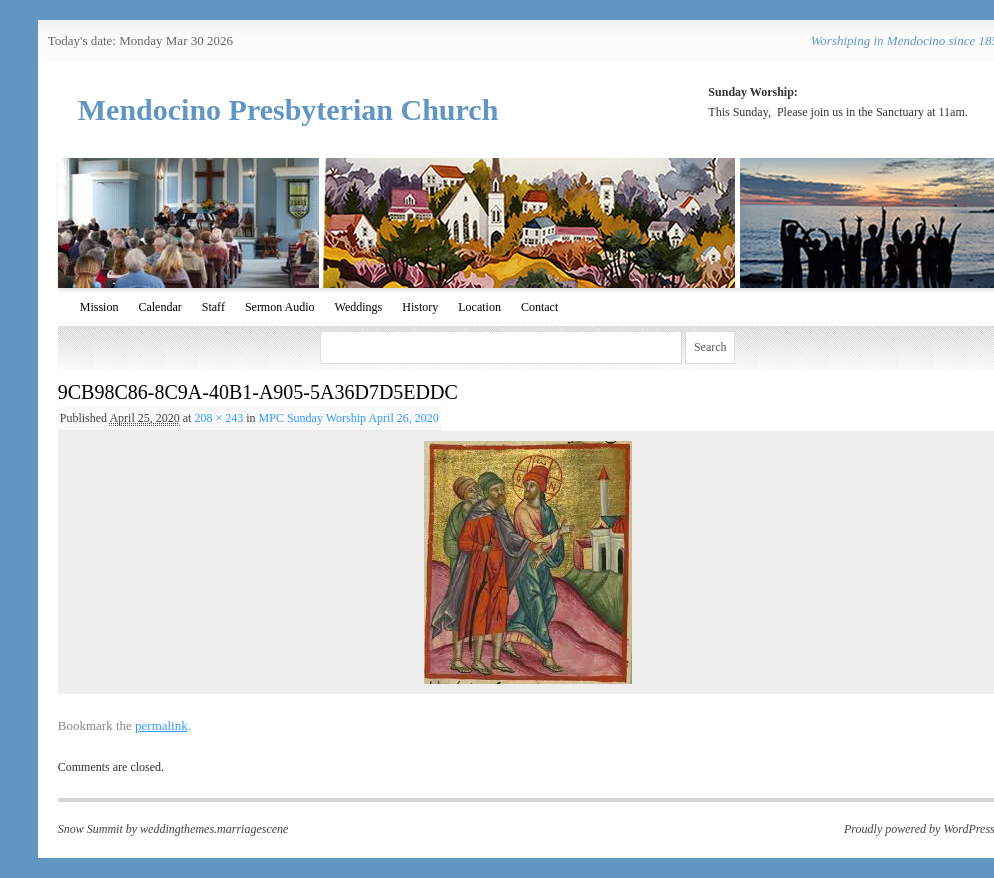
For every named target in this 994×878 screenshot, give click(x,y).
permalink (161, 725)
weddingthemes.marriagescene (214, 829)
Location (479, 307)
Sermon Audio (280, 307)
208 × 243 (218, 418)
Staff (213, 307)
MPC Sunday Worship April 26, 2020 (349, 418)
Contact (539, 307)
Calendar (159, 307)
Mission (99, 307)
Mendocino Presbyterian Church (288, 109)
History (420, 307)
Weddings (359, 307)
